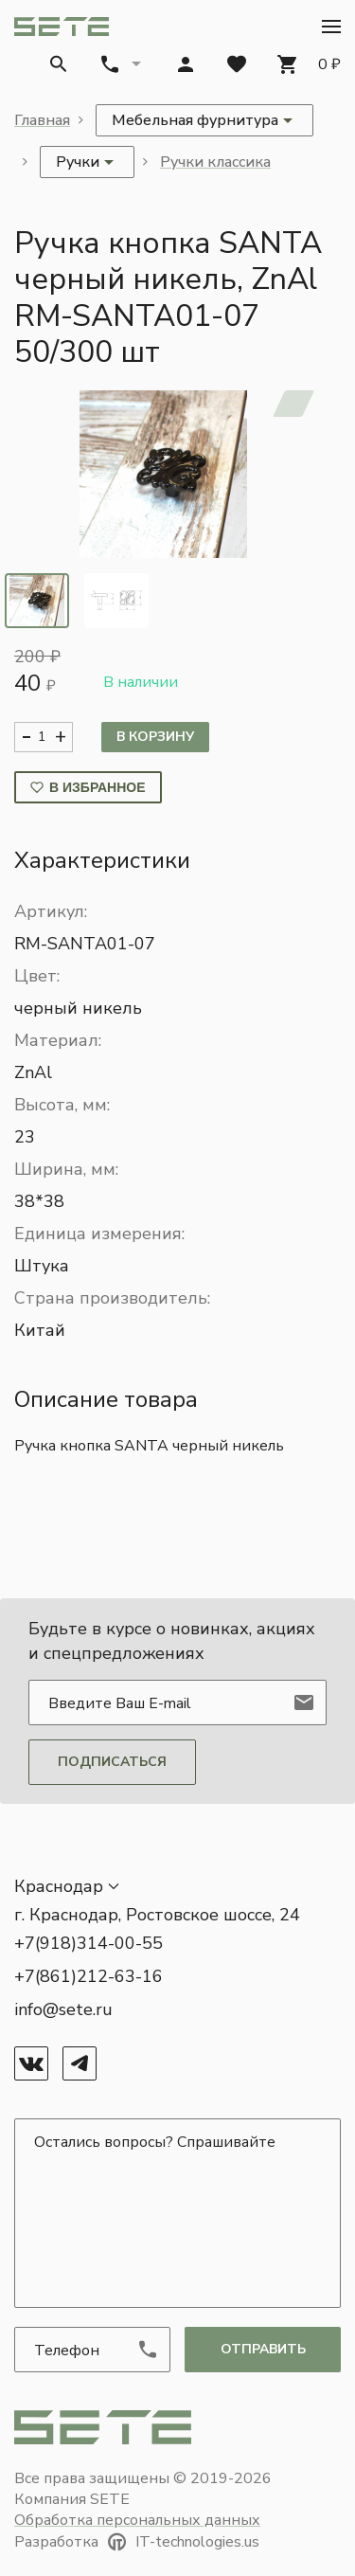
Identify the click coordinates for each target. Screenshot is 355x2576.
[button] (331, 26)
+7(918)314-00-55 (88, 1943)
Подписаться (112, 1762)
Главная (42, 120)
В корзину (155, 737)
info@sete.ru (63, 2009)
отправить (263, 2349)
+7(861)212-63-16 (88, 1976)
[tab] (37, 600)
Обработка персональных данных (137, 2520)
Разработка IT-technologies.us (136, 2541)
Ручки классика (215, 162)
